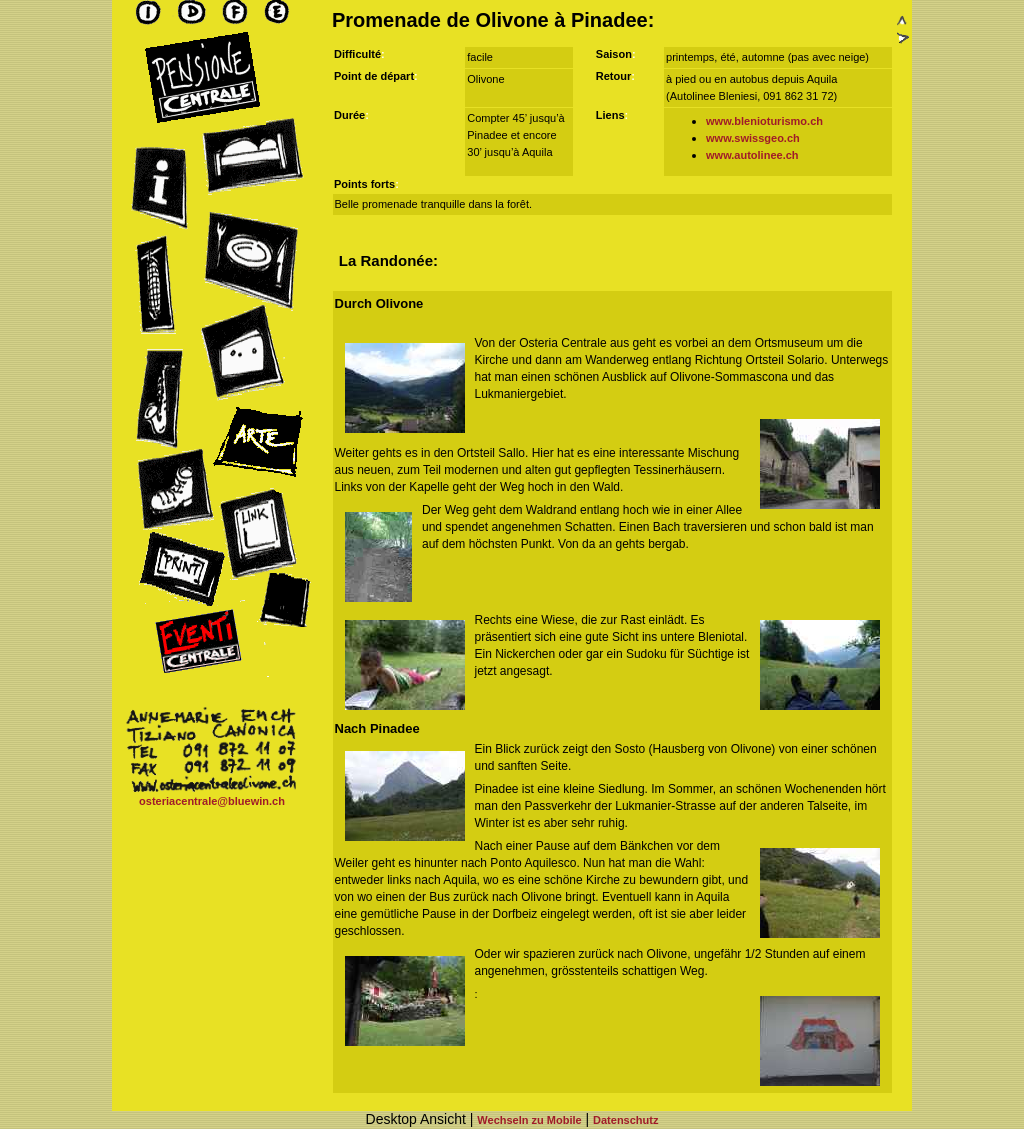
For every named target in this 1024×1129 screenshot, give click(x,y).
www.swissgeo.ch (753, 138)
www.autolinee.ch (752, 155)
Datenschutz (625, 1120)
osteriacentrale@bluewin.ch (212, 801)
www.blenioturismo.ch (764, 121)
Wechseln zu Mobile (529, 1120)
